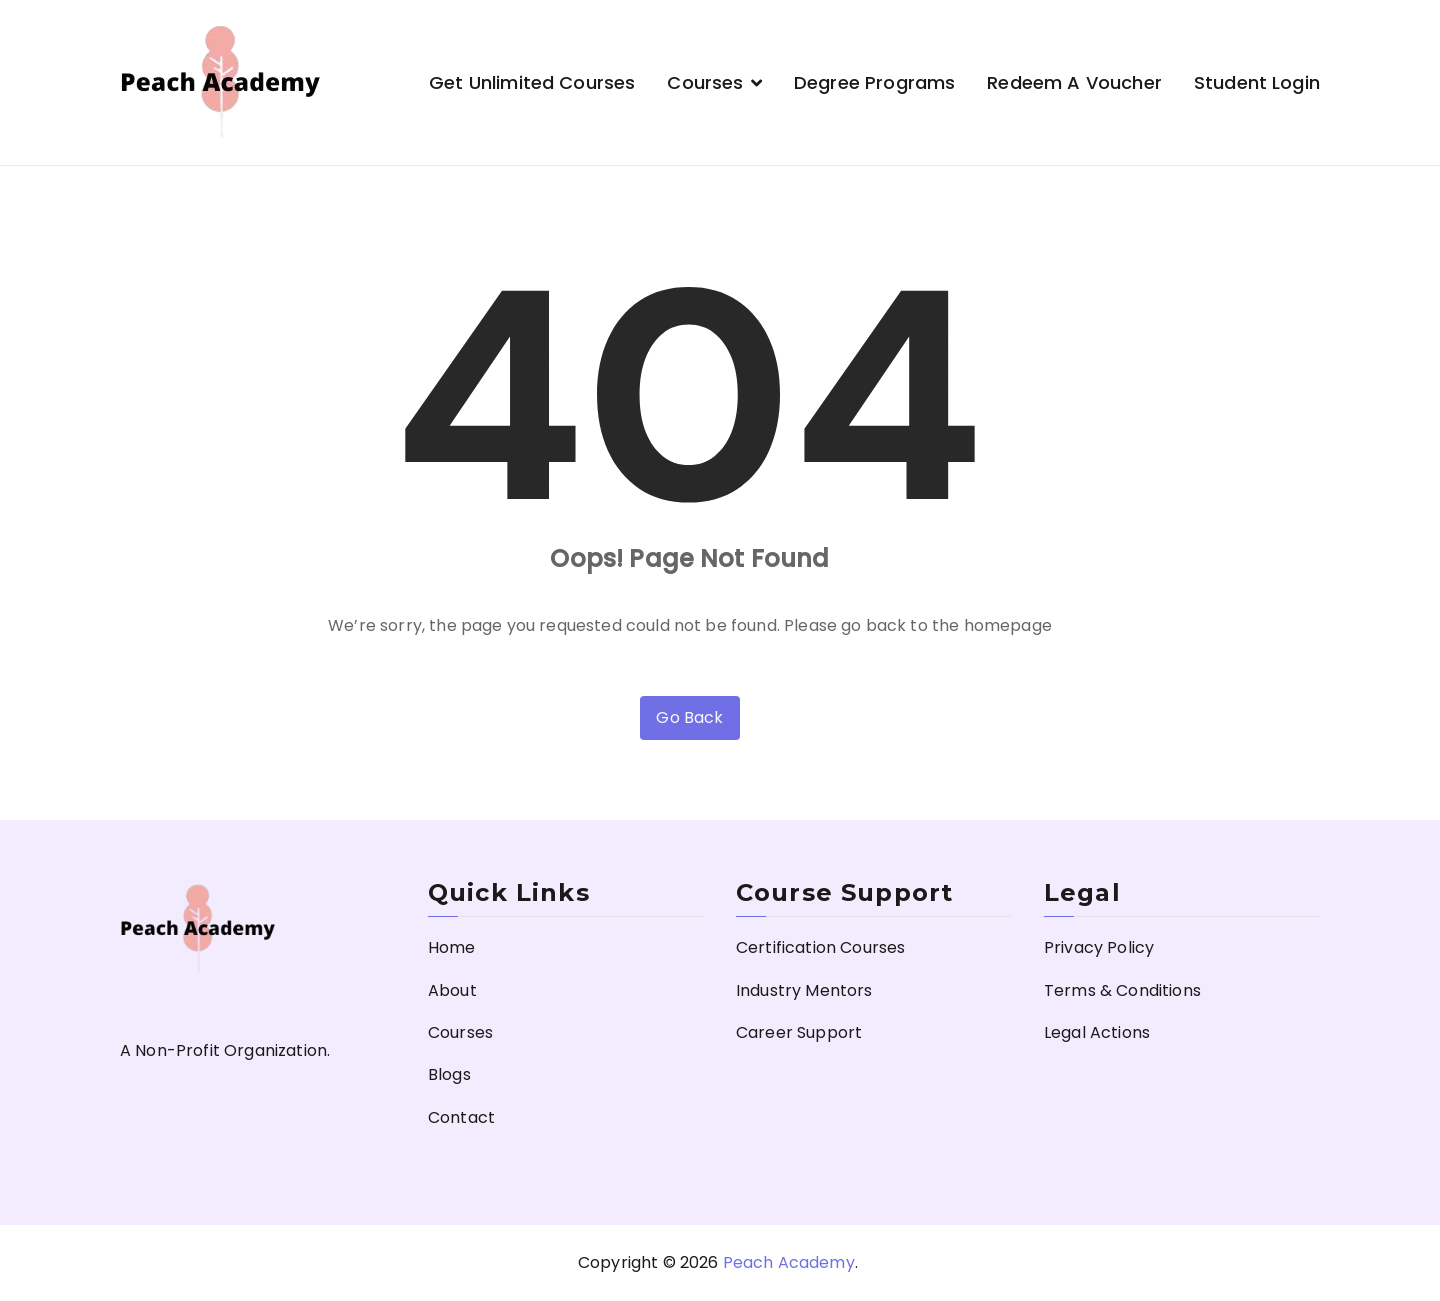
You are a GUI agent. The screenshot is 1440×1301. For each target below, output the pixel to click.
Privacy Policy (1099, 947)
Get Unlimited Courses (532, 82)
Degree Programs (874, 82)
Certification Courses (820, 947)
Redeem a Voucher (1074, 82)
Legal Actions (1097, 1032)
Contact (461, 1117)
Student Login (1257, 82)
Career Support (799, 1032)
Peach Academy (789, 1262)
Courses (705, 82)
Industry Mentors (804, 990)
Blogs (449, 1074)
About (452, 990)
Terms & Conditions (1122, 990)
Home (452, 947)
